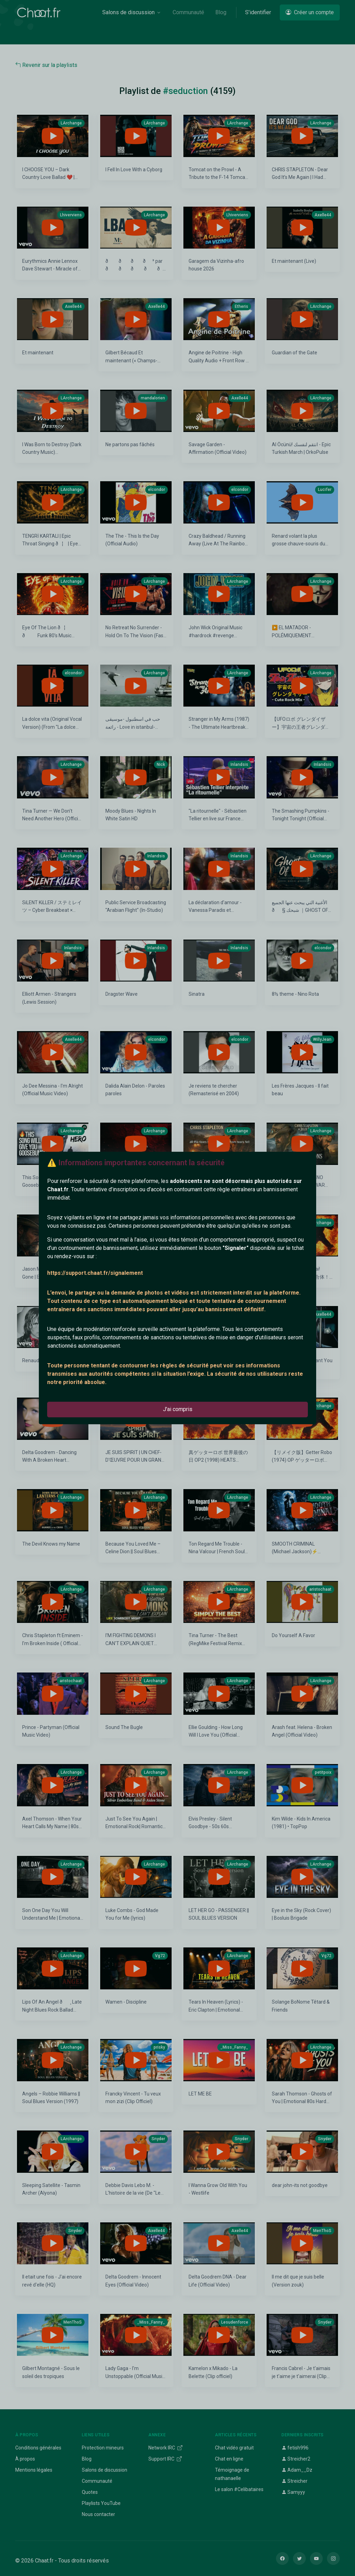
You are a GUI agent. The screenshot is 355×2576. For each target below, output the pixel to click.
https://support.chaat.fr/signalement (95, 1273)
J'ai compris (177, 1409)
